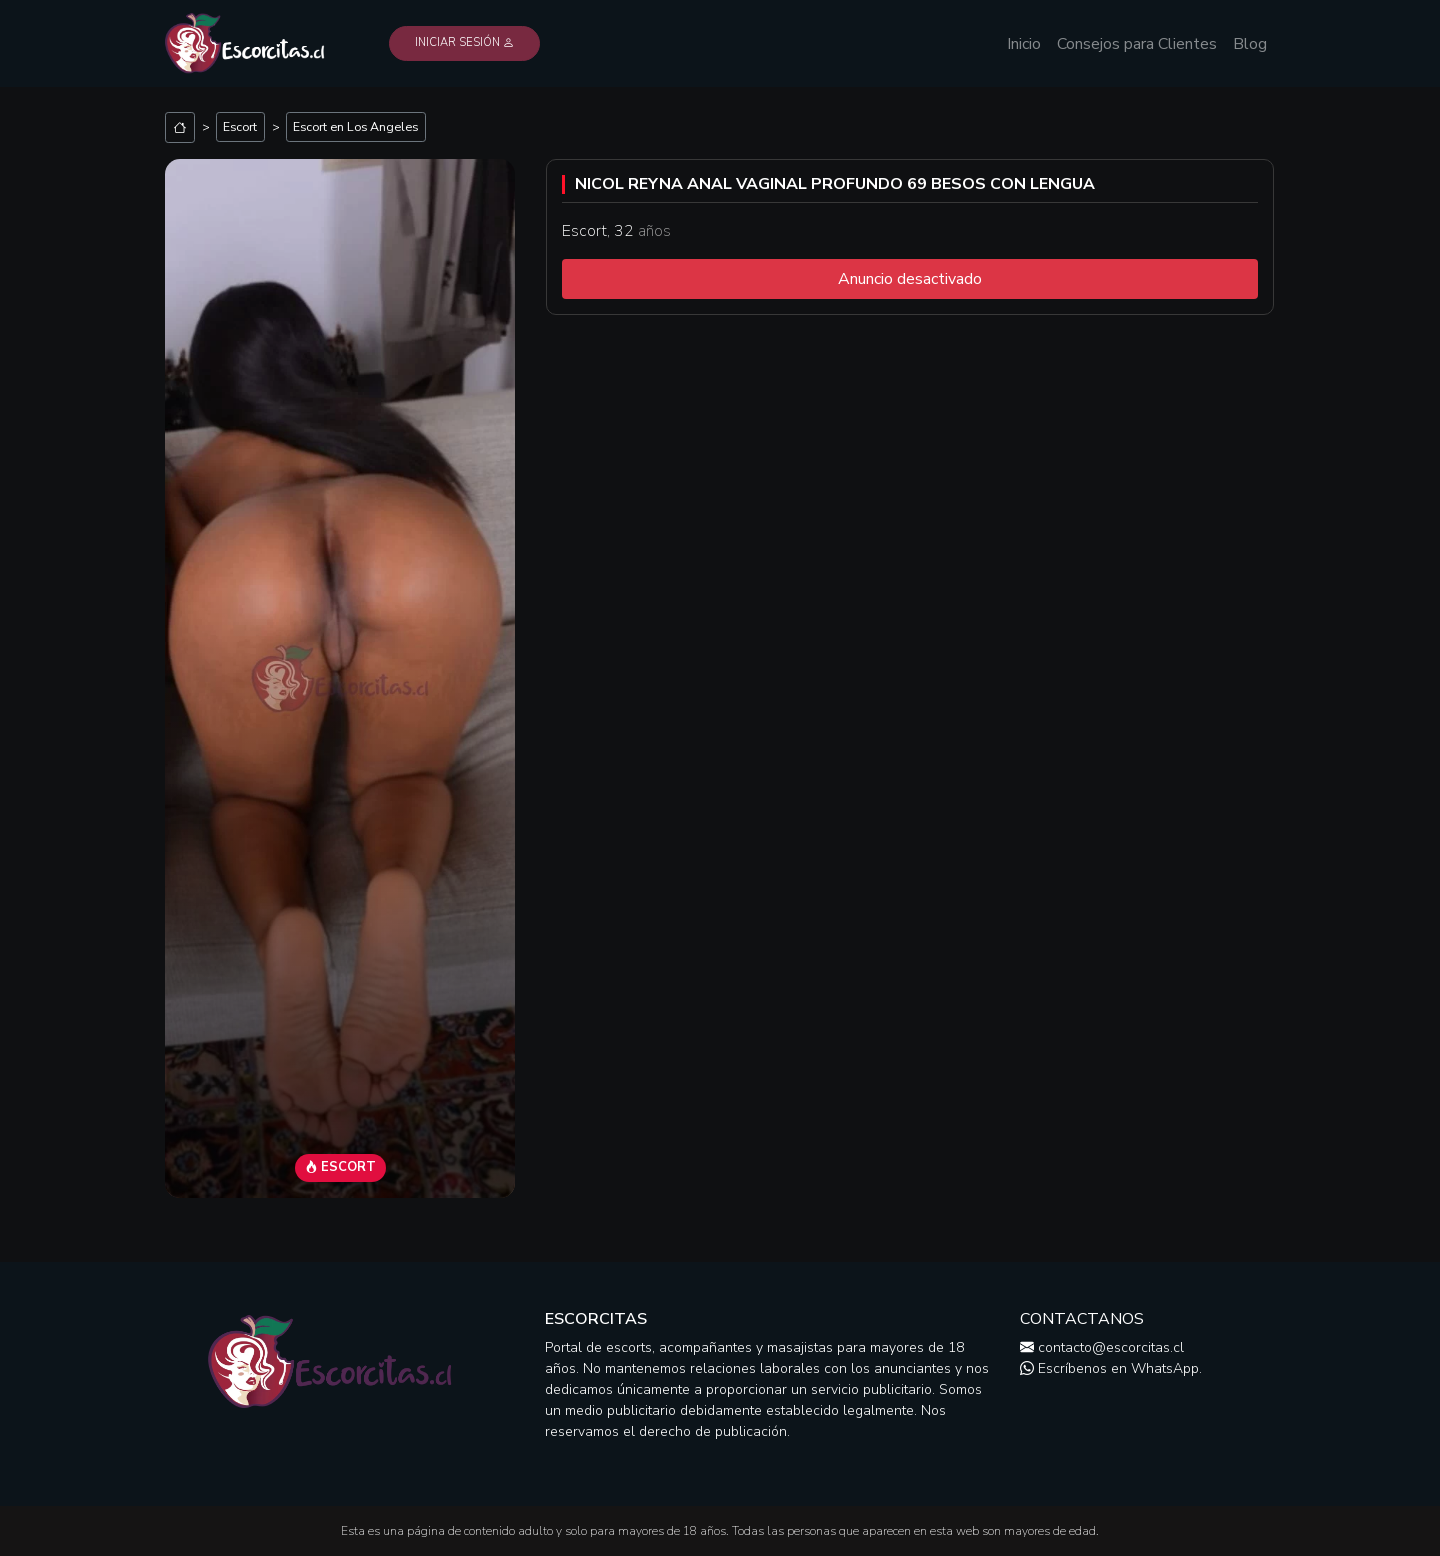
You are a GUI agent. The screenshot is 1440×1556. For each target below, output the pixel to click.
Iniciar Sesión (464, 42)
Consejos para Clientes (1137, 44)
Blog (1250, 44)
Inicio (1024, 44)
